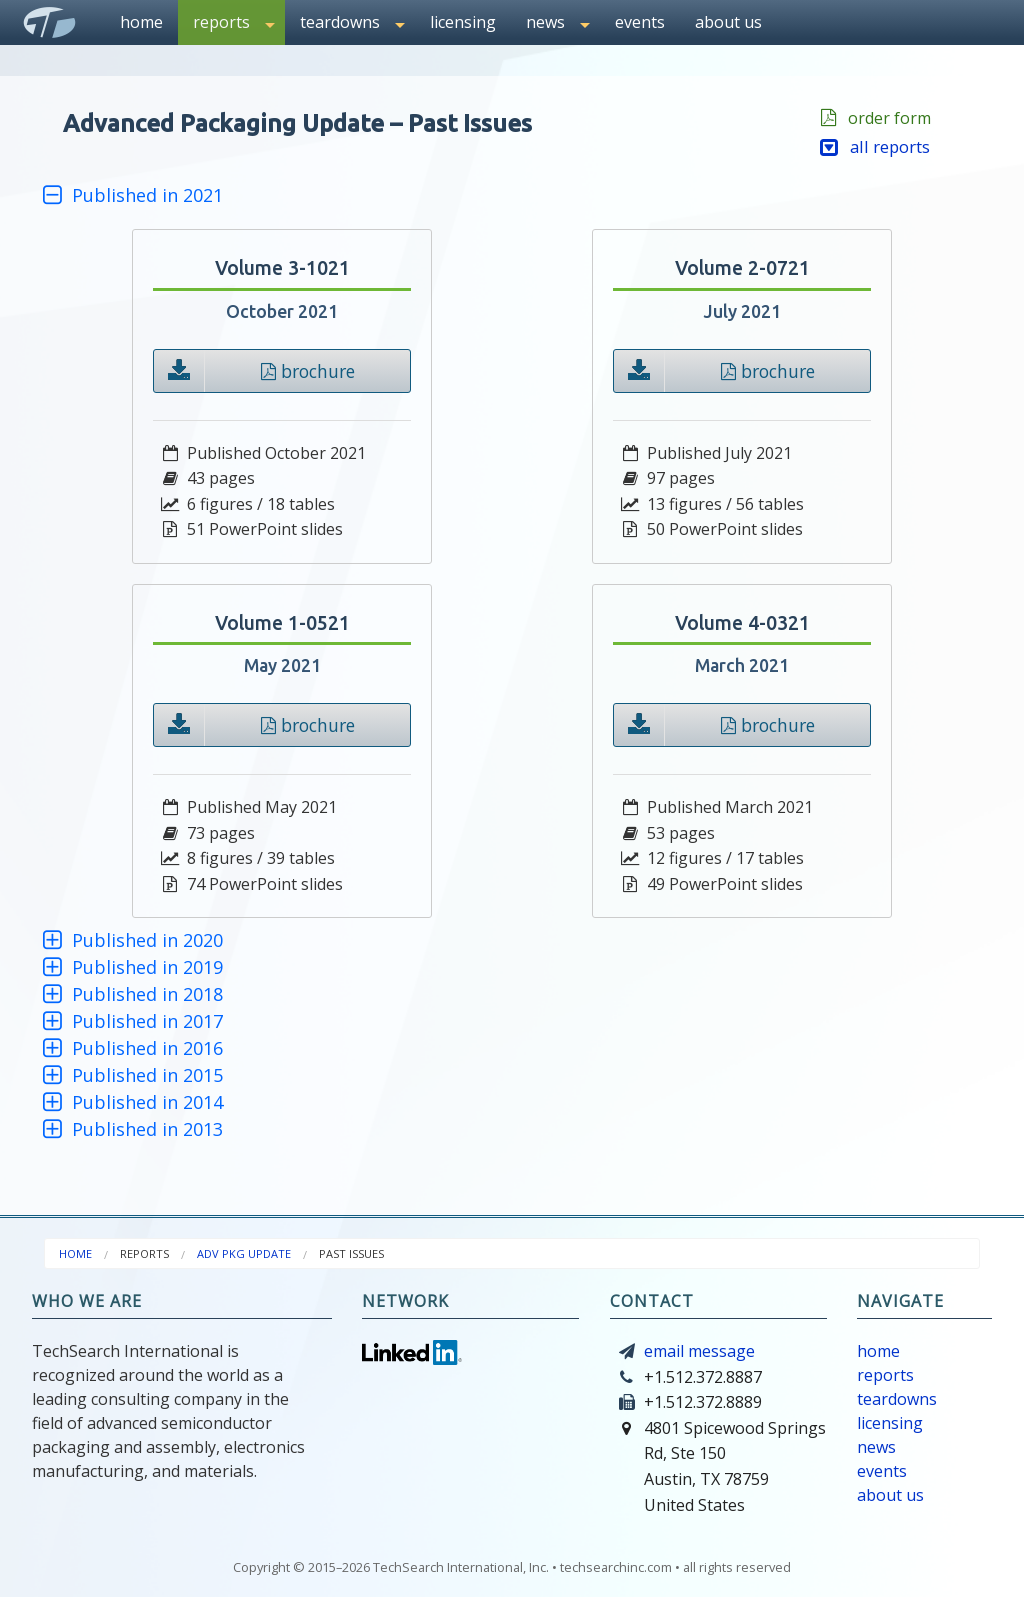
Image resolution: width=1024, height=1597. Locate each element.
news (876, 1447)
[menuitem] (141, 22)
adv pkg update (244, 1253)
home (141, 22)
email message (699, 1351)
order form (885, 118)
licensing (463, 22)
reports (885, 1375)
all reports (875, 146)
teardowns (897, 1399)
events (640, 22)
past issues (351, 1253)
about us (728, 22)
